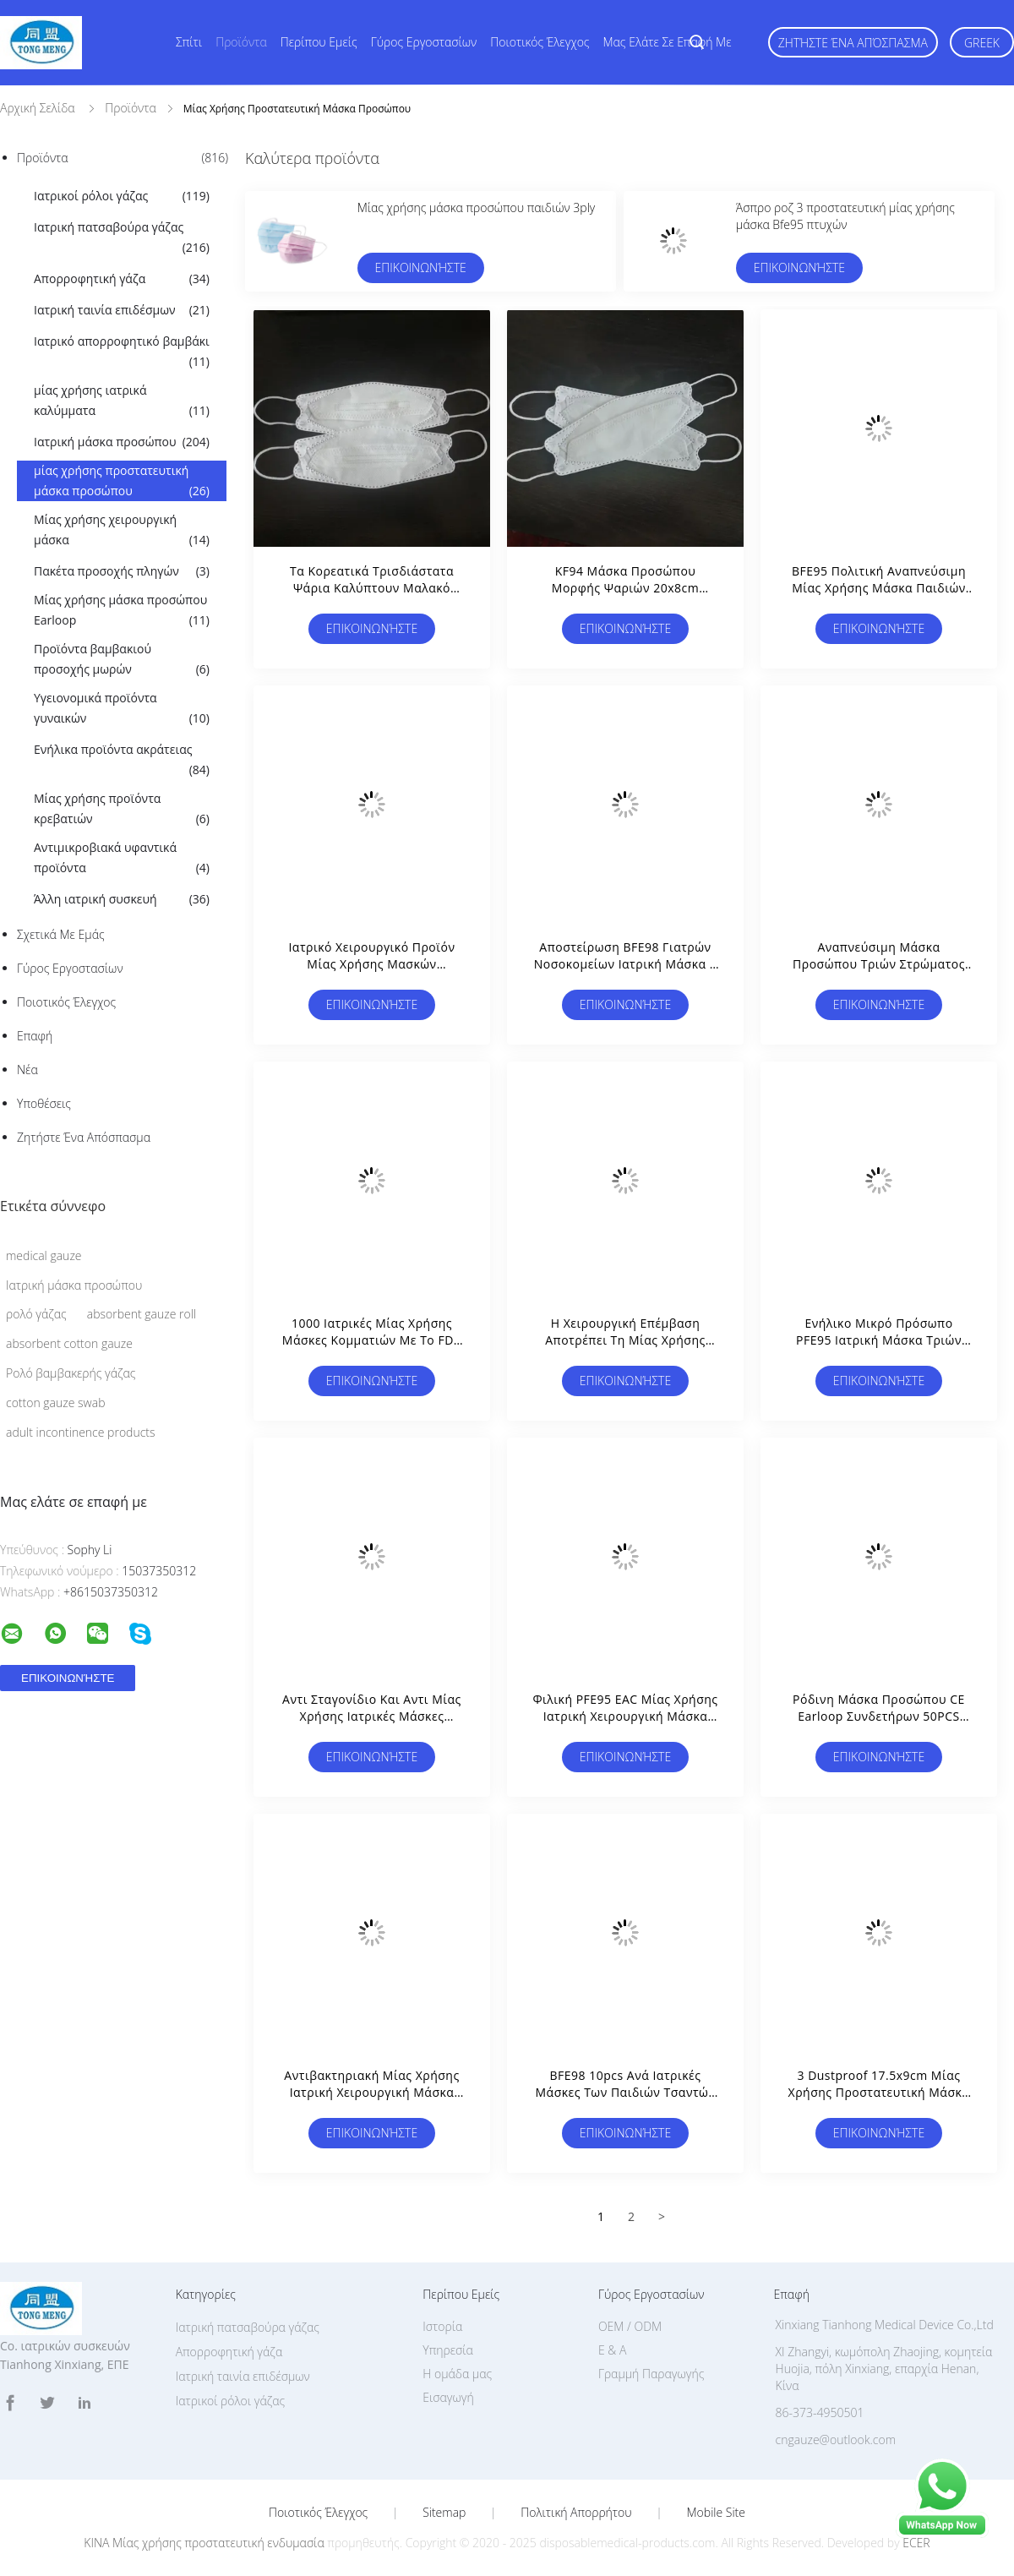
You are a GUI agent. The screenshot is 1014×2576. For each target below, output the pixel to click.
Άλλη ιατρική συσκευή (122, 899)
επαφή (34, 1036)
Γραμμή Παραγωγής (651, 2374)
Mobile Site (716, 2513)
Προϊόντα (241, 42)
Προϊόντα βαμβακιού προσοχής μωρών (122, 660)
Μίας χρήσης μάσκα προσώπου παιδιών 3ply (476, 207)
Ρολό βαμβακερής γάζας (71, 1373)
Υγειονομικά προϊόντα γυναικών (122, 709)
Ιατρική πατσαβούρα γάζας (122, 238)
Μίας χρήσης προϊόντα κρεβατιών (122, 809)
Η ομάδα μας (457, 2374)
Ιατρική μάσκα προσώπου (122, 442)
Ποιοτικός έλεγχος (539, 42)
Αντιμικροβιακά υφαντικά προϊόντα (122, 858)
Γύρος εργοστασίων (424, 42)
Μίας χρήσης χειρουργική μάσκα (122, 530)
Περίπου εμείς (319, 42)
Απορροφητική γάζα (122, 279)
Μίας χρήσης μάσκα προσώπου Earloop (122, 611)
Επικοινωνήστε (420, 267)
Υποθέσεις (44, 1103)
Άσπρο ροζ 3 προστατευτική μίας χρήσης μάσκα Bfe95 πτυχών (845, 215)
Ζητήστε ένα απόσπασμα (853, 43)
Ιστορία (442, 2326)
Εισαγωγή (448, 2397)
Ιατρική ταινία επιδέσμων (122, 310)
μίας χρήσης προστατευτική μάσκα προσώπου (122, 481)
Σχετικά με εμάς (61, 934)
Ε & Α (612, 2350)
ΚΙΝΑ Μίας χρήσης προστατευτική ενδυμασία (204, 2543)
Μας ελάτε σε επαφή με (667, 42)
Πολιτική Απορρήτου (576, 2513)
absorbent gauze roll (141, 1314)
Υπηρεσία (447, 2350)
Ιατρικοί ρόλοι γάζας (122, 196)
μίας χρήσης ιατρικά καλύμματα (122, 401)
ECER (916, 2543)
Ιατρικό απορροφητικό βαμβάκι (122, 352)
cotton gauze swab (55, 1402)
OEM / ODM (630, 2326)
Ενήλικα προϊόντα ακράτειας (122, 760)
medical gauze (44, 1255)
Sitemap (444, 2513)
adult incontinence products (80, 1432)
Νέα (27, 1070)
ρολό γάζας (36, 1314)
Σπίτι (189, 42)
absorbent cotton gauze (69, 1343)
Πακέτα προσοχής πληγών (122, 571)
